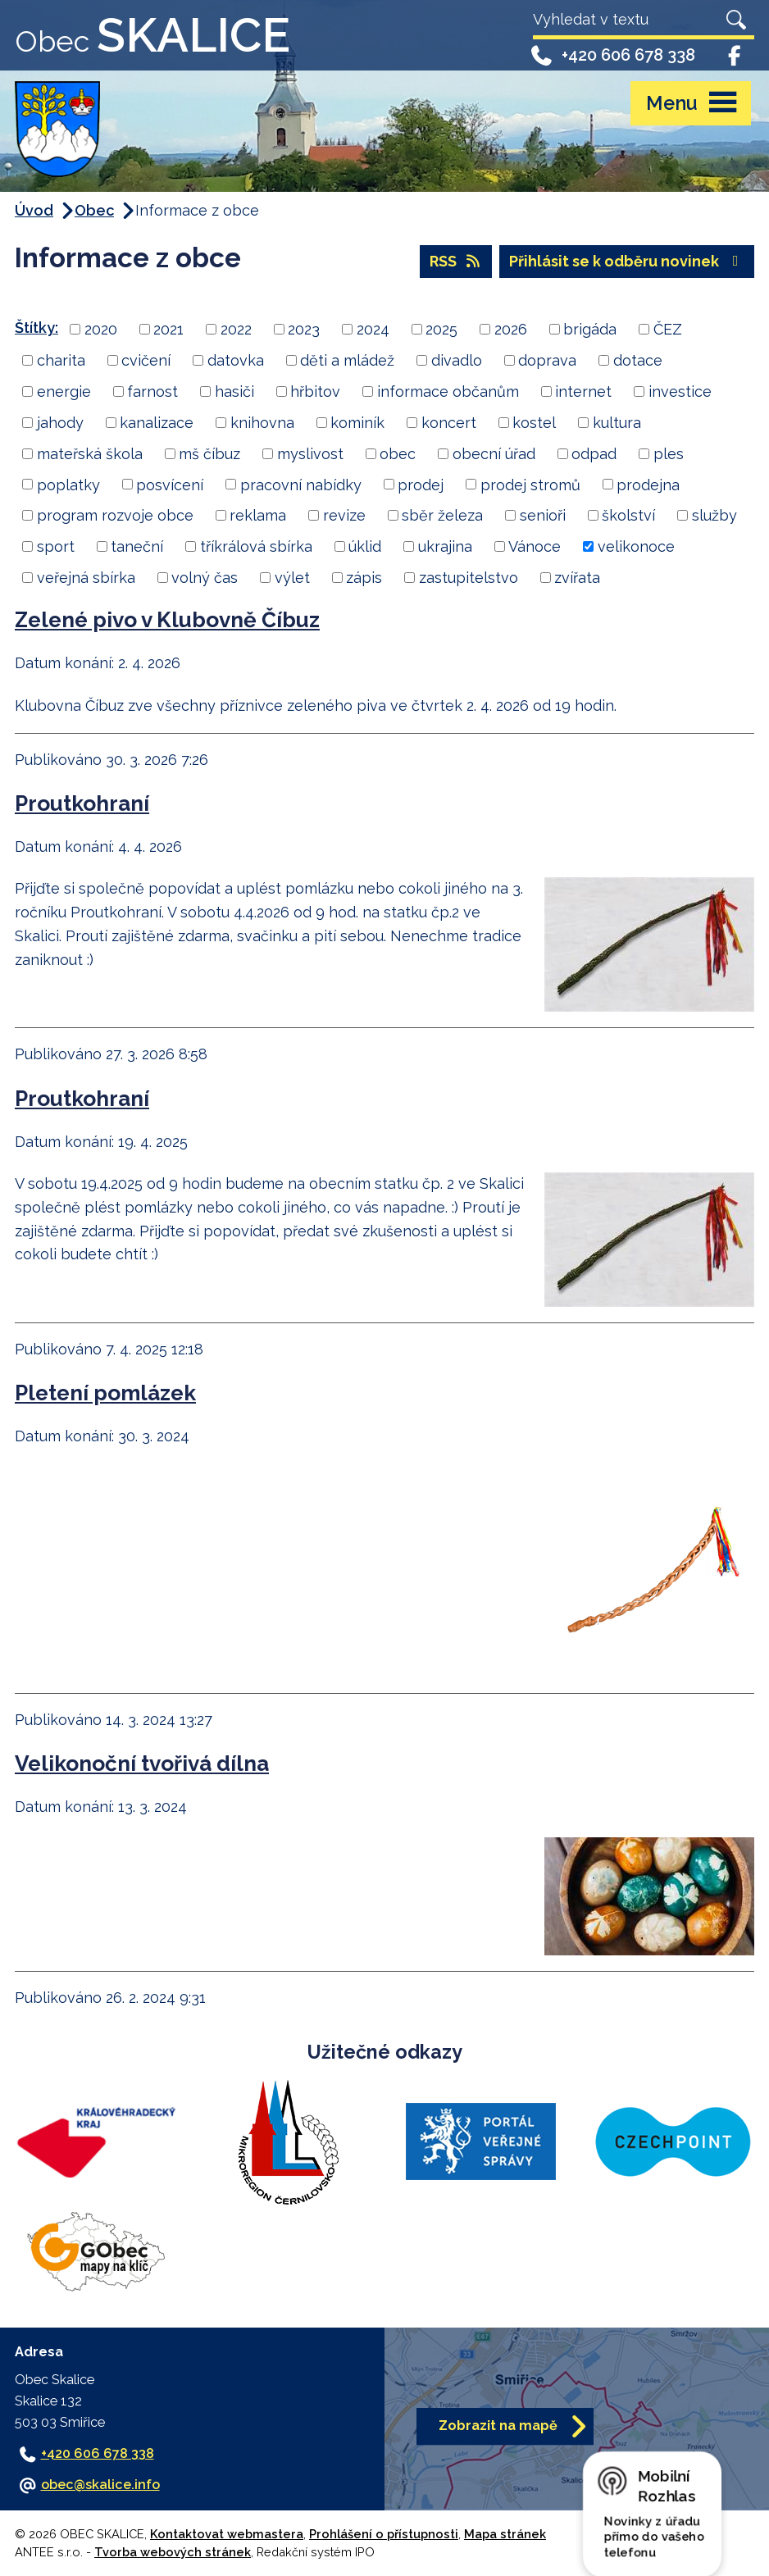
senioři (543, 515)
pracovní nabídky (301, 484)
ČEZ (667, 329)
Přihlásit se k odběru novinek (627, 261)
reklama (258, 515)
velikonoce (636, 546)
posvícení (169, 484)
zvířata (577, 577)
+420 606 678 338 (612, 55)
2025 (441, 329)
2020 (100, 329)
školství (628, 515)
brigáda (590, 329)
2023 (304, 329)
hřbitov (315, 391)
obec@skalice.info (100, 2484)
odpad (594, 453)
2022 (236, 329)
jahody (60, 422)
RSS (456, 261)
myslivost (310, 453)
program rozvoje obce (115, 515)
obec (398, 453)
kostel (534, 422)
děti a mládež (347, 360)
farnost (152, 391)
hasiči (234, 391)
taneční (137, 546)
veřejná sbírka (86, 577)
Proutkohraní (82, 803)
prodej (421, 484)
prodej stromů (530, 484)
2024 (373, 329)
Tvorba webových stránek (172, 2552)
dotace (637, 360)
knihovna (262, 422)
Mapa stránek (505, 2534)
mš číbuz (209, 453)
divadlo (456, 360)
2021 (168, 329)
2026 (510, 329)
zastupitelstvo (468, 577)
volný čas (204, 577)
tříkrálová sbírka (256, 546)
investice (680, 391)
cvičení (146, 360)
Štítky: (36, 327)
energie (64, 391)
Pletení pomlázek (105, 1392)
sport (56, 546)
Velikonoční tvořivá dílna (142, 1763)
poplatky (68, 484)
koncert (448, 422)
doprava (547, 360)
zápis (364, 577)
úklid (364, 546)
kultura (617, 422)
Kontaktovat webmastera (226, 2534)
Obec (94, 210)
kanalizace (156, 422)
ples (668, 453)
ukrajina (445, 546)
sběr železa (442, 515)
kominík (357, 422)
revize (344, 515)
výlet (292, 577)
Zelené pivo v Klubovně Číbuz (167, 619)
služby (714, 515)
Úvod (34, 210)
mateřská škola (90, 453)
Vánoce (534, 546)
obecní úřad (494, 453)
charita (61, 360)
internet (583, 391)
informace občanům (448, 391)
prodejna (648, 484)
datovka (235, 360)
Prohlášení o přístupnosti (383, 2534)
